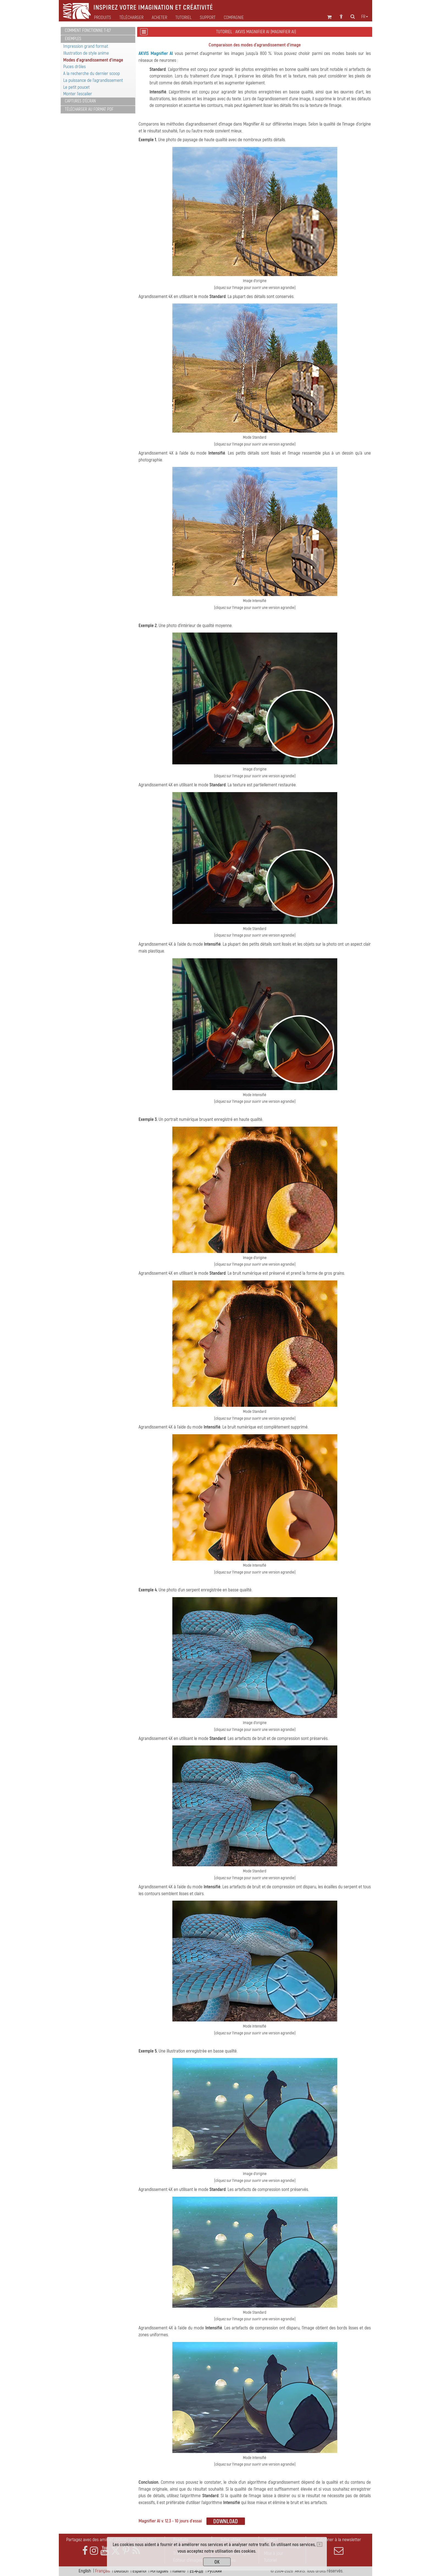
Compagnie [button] (234, 17)
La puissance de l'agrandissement (93, 80)
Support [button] (208, 17)
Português (159, 2571)
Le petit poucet (76, 87)
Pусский (215, 2571)
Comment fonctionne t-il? (88, 30)
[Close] (319, 2544)
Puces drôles (74, 66)
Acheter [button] (159, 17)
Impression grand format (85, 46)
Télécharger (131, 17)
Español (139, 2571)
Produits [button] (102, 17)
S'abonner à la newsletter (339, 2546)
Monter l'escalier (77, 94)
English (85, 2571)
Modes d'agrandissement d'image (93, 60)
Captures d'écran (80, 101)
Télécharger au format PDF (89, 109)
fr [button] (364, 17)
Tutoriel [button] (183, 17)
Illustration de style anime (86, 53)
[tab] (98, 31)
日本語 (196, 2571)
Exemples (73, 38)
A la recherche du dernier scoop (91, 73)
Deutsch (121, 2571)
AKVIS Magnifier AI (156, 53)
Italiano (178, 2571)
